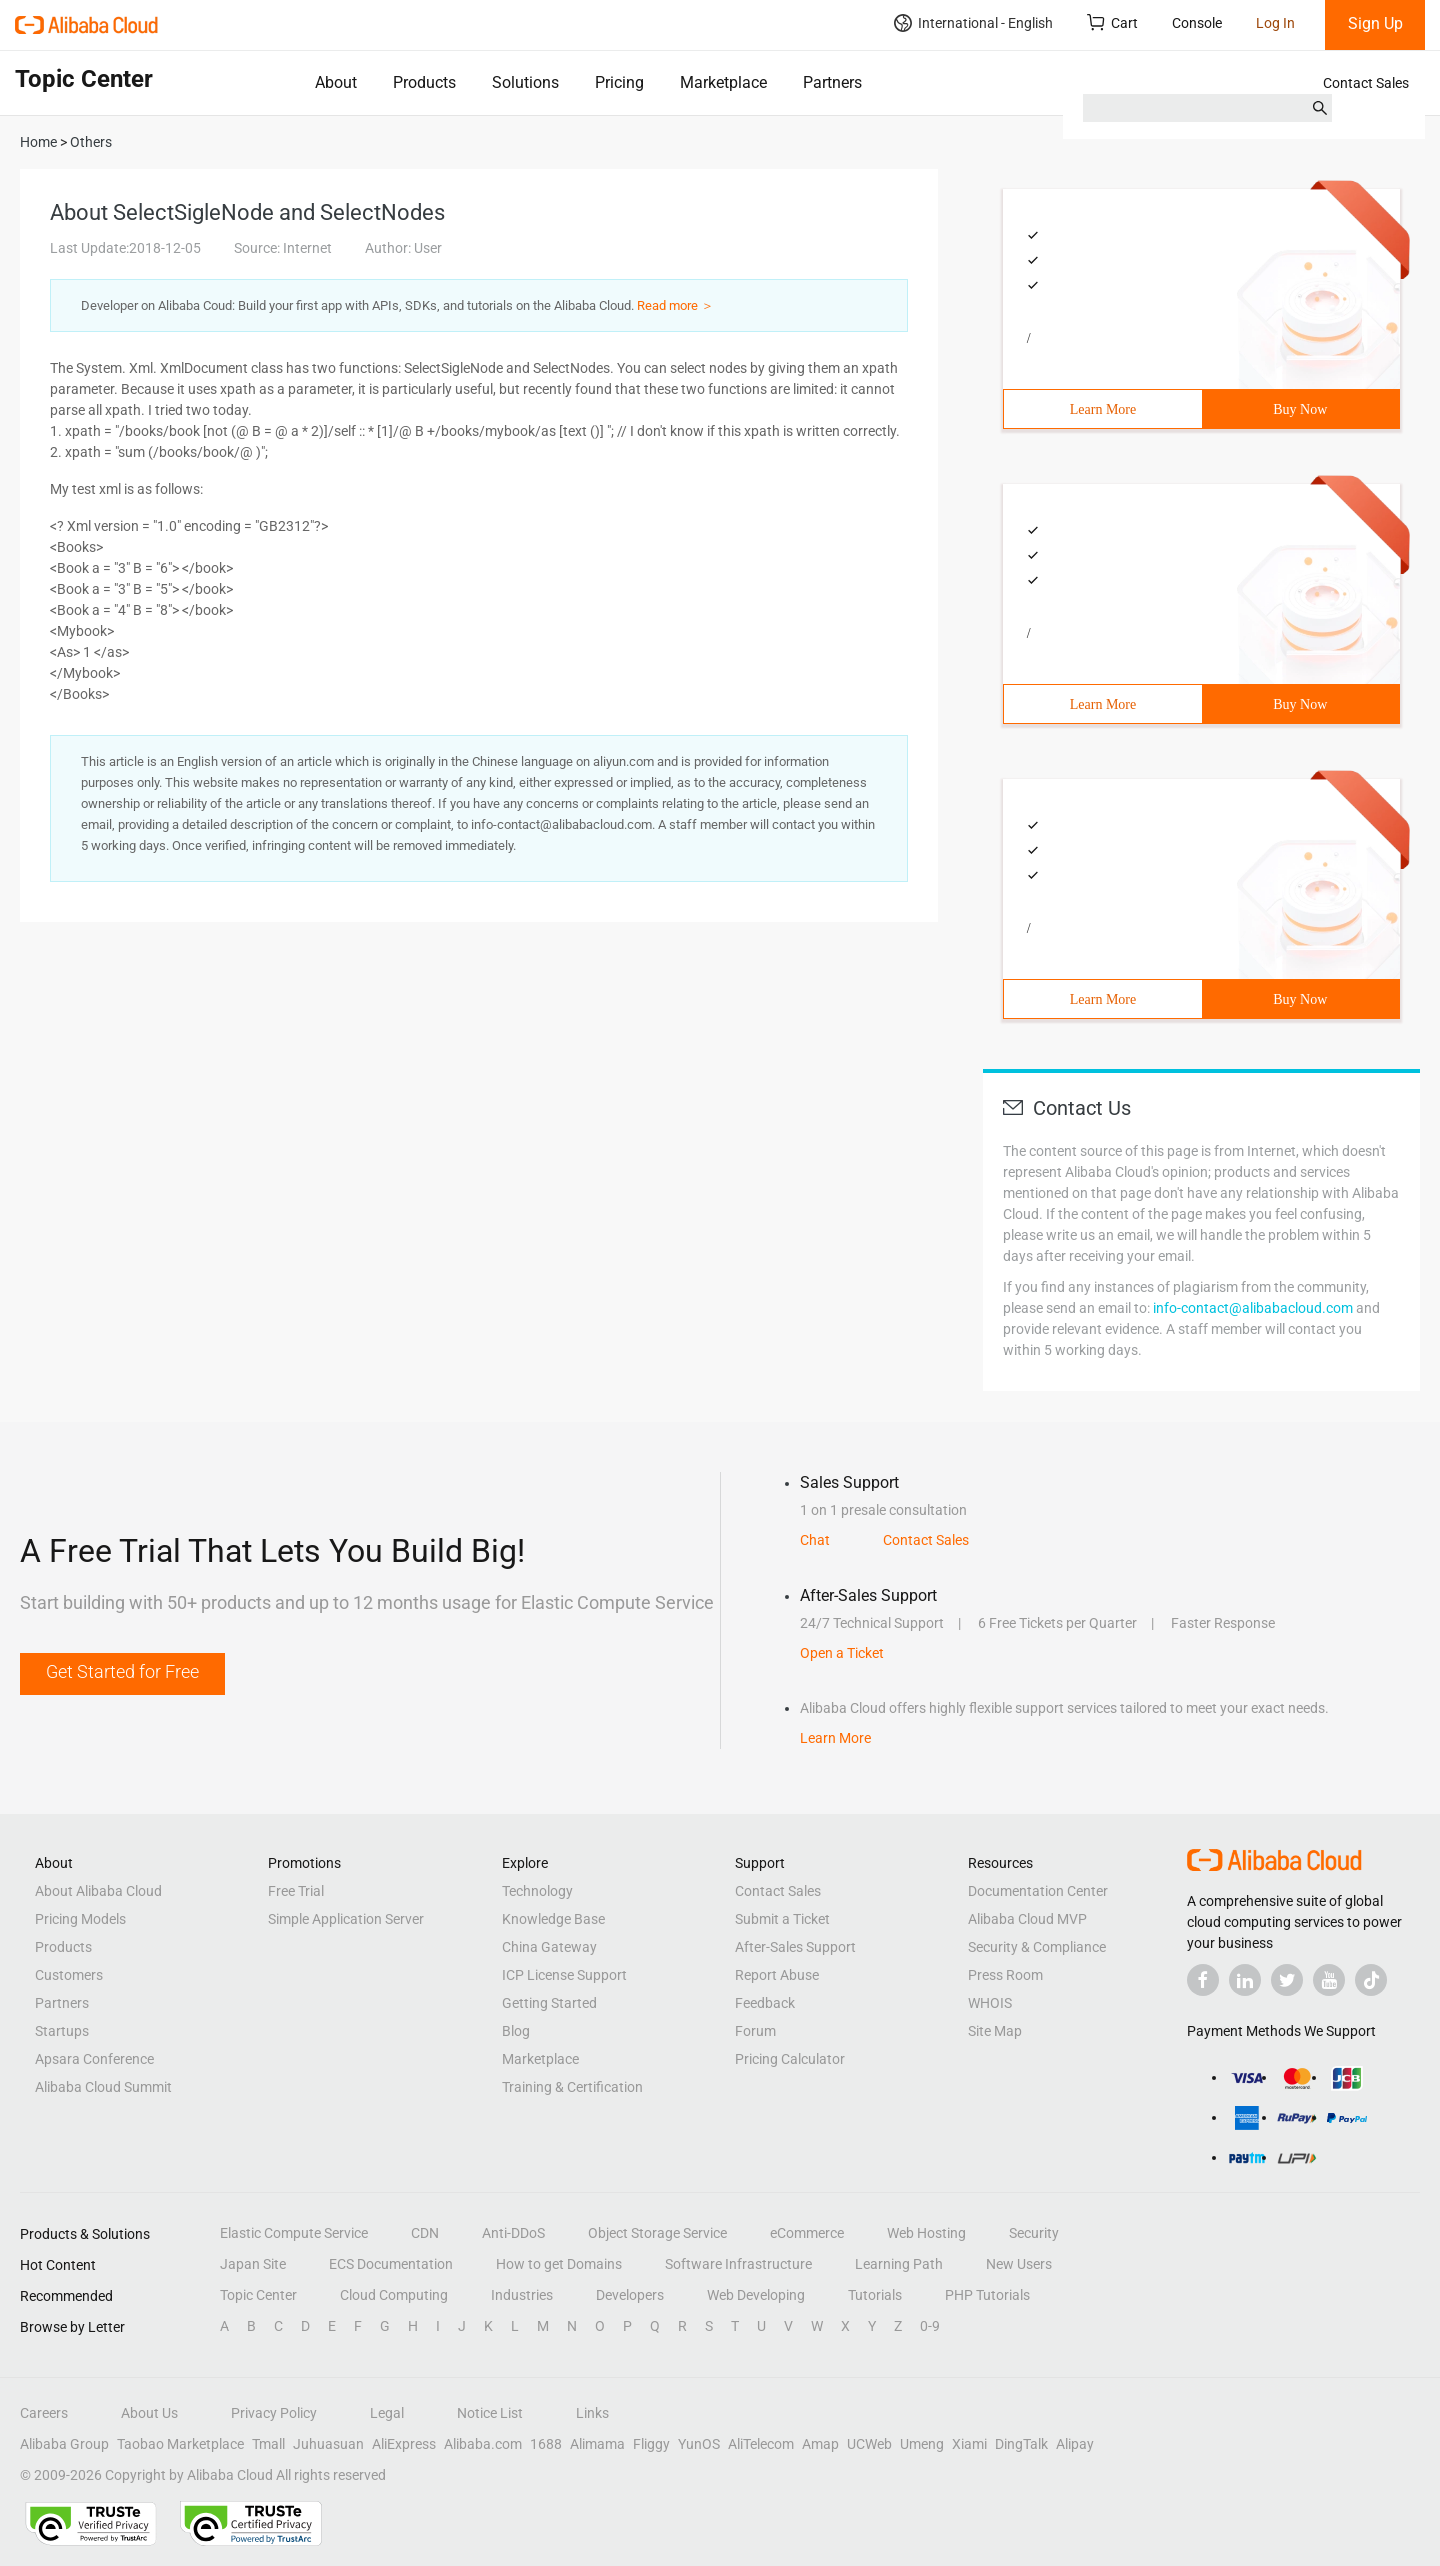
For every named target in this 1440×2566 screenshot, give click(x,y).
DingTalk (1021, 2444)
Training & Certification (572, 2087)
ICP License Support (564, 1975)
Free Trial (296, 1891)
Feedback (765, 2003)
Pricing (619, 82)
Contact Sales (1366, 83)
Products (424, 82)
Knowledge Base (553, 1919)
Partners (832, 82)
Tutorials (875, 2295)
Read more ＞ (675, 305)
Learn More (1103, 409)
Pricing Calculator (790, 2059)
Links (592, 2413)
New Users (1019, 2264)
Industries (522, 2295)
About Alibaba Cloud (98, 1891)
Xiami (969, 2444)
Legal (387, 2413)
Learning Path (899, 2264)
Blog (516, 2031)
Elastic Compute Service (294, 2233)
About (336, 82)
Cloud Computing (394, 2295)
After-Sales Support (795, 1947)
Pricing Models (80, 1919)
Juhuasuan (328, 2444)
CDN (425, 2233)
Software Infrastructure (738, 2264)
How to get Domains (559, 2264)
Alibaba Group (64, 2444)
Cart (1112, 22)
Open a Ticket (842, 1653)
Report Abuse (777, 1975)
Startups (62, 2031)
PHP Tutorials (987, 2295)
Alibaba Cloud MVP (1027, 1919)
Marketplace (723, 82)
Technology (537, 1891)
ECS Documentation (391, 2264)
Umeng (922, 2444)
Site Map (995, 2031)
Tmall (268, 2444)
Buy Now (1300, 409)
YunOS (699, 2444)
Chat (815, 1540)
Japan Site (253, 2264)
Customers (69, 1975)
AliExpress (404, 2444)
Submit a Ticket (782, 1919)
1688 (546, 2444)
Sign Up (1375, 23)
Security (1034, 2233)
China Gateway (549, 1947)
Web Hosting (926, 2233)
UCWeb (869, 2444)
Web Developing (756, 2295)
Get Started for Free (122, 1671)
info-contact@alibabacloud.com (1253, 1308)
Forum (755, 2031)
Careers (44, 2413)
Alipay (1075, 2444)
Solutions (525, 82)
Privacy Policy (274, 2413)
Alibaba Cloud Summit (103, 2087)
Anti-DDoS (513, 2233)
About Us (149, 2413)
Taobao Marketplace (180, 2444)
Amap (820, 2444)
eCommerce (807, 2233)
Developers (630, 2295)
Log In (1275, 23)
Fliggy (651, 2444)
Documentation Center (1038, 1891)
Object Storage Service (657, 2233)
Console (1197, 23)
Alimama (597, 2444)
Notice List (490, 2413)
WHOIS (990, 2003)
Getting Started (549, 2003)
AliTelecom (761, 2444)
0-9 (930, 2326)
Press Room (1005, 1975)
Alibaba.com (483, 2444)
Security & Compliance (1037, 1947)
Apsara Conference (94, 2059)
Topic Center (258, 2295)
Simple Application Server (346, 1919)
